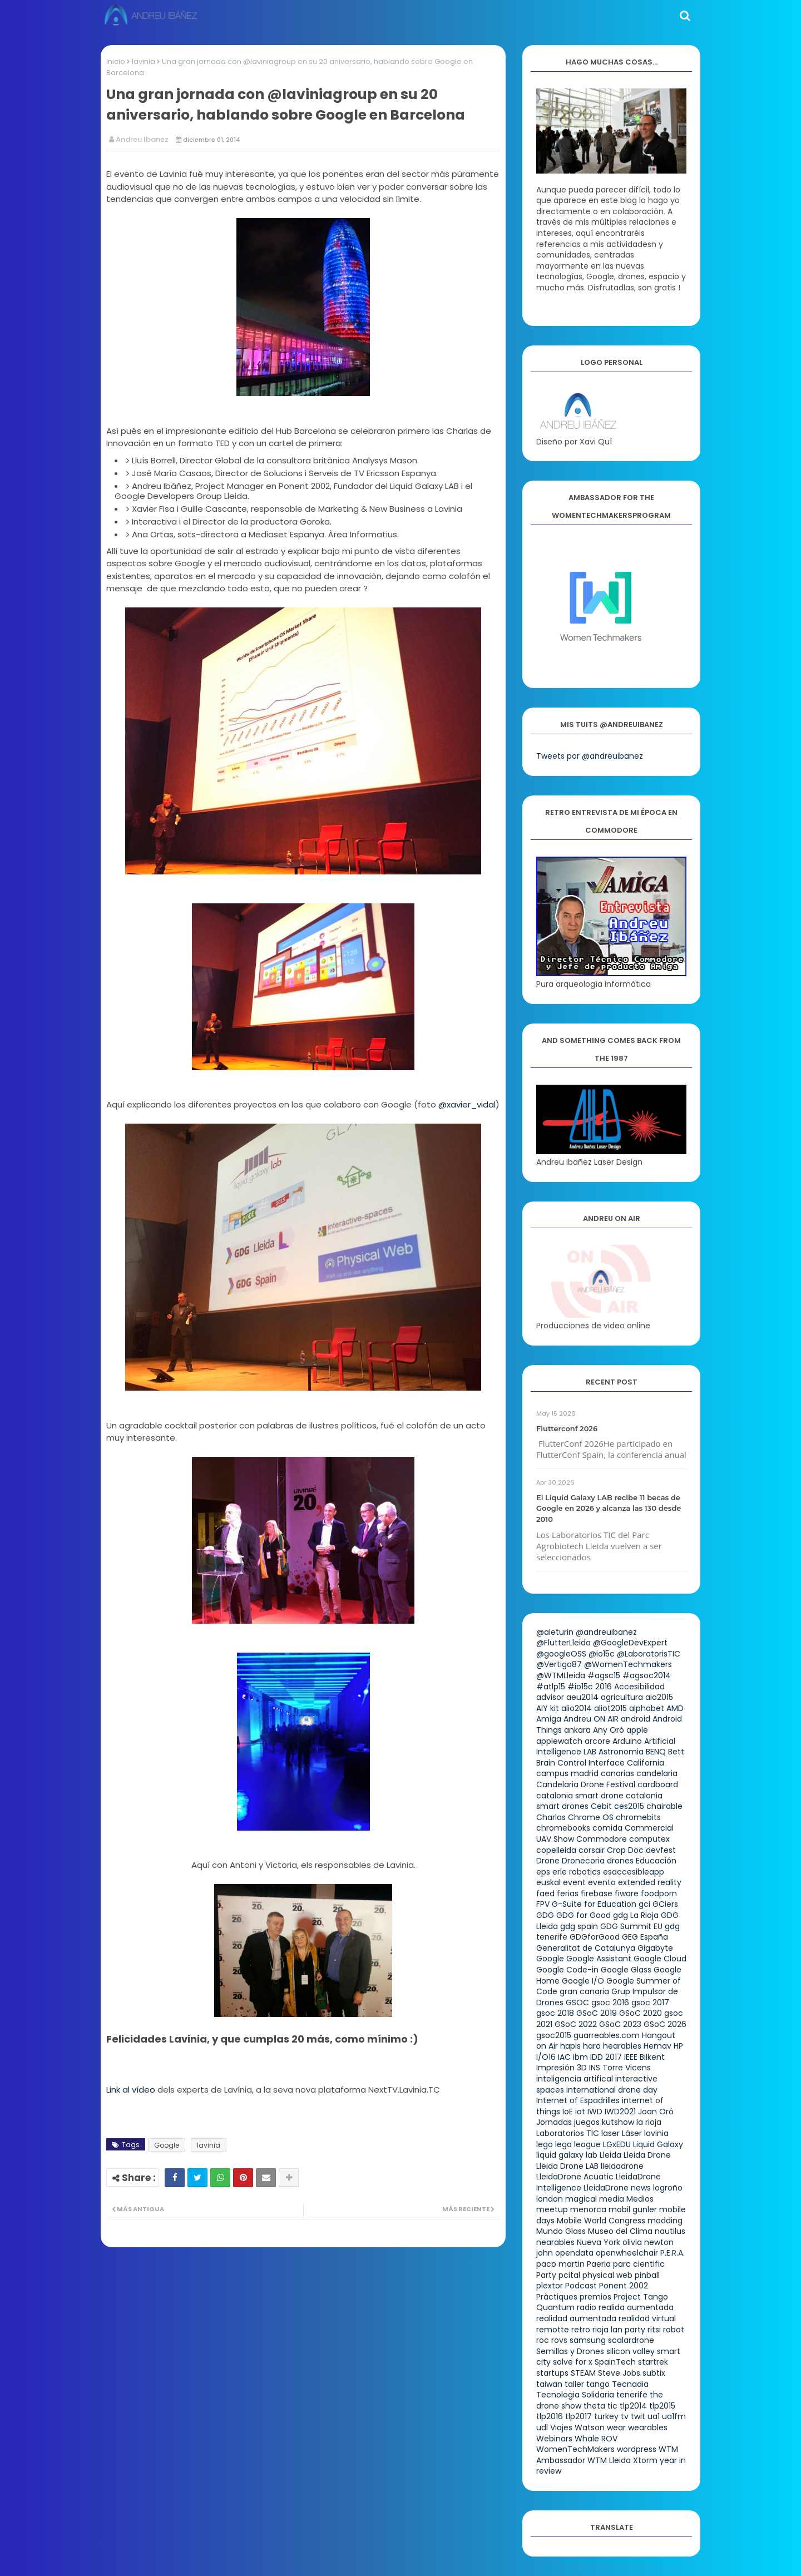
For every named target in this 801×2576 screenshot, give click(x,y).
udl (542, 2427)
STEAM (583, 2373)
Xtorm (645, 2460)
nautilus (670, 2231)
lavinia (143, 61)
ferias (567, 1893)
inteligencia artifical (574, 2078)
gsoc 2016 (610, 2002)
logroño (668, 2187)
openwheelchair (627, 2252)
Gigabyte (655, 1948)
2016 (603, 1686)
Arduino (627, 1741)
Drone (548, 1860)
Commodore (601, 1839)
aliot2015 (610, 1708)
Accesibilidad (639, 1686)
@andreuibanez (606, 1632)
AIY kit (547, 1708)
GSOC (577, 2002)
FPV (543, 1904)
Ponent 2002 (623, 2285)
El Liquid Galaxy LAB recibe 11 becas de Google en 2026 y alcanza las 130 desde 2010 (608, 1508)
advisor (550, 1697)
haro (592, 2045)
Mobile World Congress (601, 2220)
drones (620, 1860)
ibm (580, 2057)
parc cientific (639, 2264)
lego (544, 2144)
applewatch (559, 1741)
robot (673, 2329)
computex (649, 1839)
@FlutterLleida (563, 1642)
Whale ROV (596, 2438)
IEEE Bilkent (644, 2057)
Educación (656, 1860)
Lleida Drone (647, 2154)
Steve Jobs (619, 2373)
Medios (640, 2198)
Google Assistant (598, 1958)
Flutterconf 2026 (566, 1428)
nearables (555, 2242)
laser (610, 2133)
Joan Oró (656, 2111)
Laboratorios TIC (567, 2133)
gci (644, 1904)
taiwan (549, 2384)
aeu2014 (582, 1697)
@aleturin (554, 1632)
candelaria (657, 1773)
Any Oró (608, 1730)
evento (602, 1882)
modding (665, 2220)
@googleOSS (561, 1653)
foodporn (659, 1893)
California (645, 1762)
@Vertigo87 (559, 1664)
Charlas (551, 1817)
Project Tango (641, 2296)
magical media (594, 2198)
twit (638, 2416)
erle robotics (576, 1871)
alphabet (646, 1708)
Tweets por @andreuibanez (589, 756)
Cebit (601, 1806)
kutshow (618, 2122)
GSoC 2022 (576, 2024)
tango (598, 2384)
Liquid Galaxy (658, 2144)
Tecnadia (630, 2384)
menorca (588, 2209)
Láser (632, 2133)
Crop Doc (625, 1850)
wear (616, 2427)
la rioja (648, 2122)
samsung (588, 2340)
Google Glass (626, 1969)
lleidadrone (622, 2166)
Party (546, 2275)
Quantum (555, 2307)
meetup (552, 2209)
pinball (647, 2275)
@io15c (602, 1653)
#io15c (580, 1686)
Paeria (599, 2264)
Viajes (561, 2427)
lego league (578, 2144)
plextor (549, 2285)
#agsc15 (603, 1675)
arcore (597, 1741)
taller (574, 2384)
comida (607, 1827)
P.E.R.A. (672, 2252)
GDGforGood (595, 1936)
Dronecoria (583, 1860)
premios (595, 2296)
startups (552, 2373)
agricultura (622, 1697)
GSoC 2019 (596, 2013)
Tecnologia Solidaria (575, 2394)
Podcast (581, 2285)
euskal (548, 1882)
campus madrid (567, 1773)
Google (166, 2145)
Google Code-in (567, 1969)
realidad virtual (647, 2318)
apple (637, 1730)
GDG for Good (583, 1915)
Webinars (554, 2438)
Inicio (115, 61)
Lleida (610, 2154)
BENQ (656, 1751)
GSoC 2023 (620, 2024)
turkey (606, 2416)
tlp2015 (662, 2405)
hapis (570, 2045)
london (549, 2198)
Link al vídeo (131, 2089)
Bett (676, 1751)
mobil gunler (633, 2209)
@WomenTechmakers (628, 1664)
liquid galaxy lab (566, 2154)
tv (625, 2416)
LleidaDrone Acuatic (575, 2176)
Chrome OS (591, 1817)
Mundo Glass (561, 2231)
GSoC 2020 (640, 2013)
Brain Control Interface (580, 1762)
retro (580, 2329)
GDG (545, 1915)
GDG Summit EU (631, 1926)
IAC (564, 2057)
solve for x (572, 2361)
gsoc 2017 (650, 2002)
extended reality (649, 1882)
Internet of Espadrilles (578, 2100)
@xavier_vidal (467, 1104)
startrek (653, 2361)
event (574, 1882)
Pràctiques (556, 2296)
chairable (664, 1806)
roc (542, 2340)
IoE (567, 2111)
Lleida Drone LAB (567, 2166)
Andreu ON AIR (591, 1718)
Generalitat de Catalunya (585, 1948)
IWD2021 (620, 2111)
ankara (577, 1730)
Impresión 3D (561, 2067)
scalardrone (631, 2340)
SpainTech (615, 2361)
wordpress (636, 2449)
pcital (569, 2275)
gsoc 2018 (555, 2013)
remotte (552, 2329)
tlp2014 (633, 2405)
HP (678, 2045)
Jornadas (554, 2122)
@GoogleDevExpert (630, 1642)
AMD (675, 1708)
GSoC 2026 (665, 2024)
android (635, 1718)
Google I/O (583, 1980)
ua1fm (674, 2416)
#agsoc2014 (646, 1675)
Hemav (657, 2045)
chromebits (638, 1817)
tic (612, 2405)
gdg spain (579, 1926)
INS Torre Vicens (620, 2067)
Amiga (548, 1718)
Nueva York (598, 2242)
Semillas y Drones (570, 2351)
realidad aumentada (576, 2318)
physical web (607, 2275)
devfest (661, 1850)
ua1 (653, 2416)
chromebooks (563, 1827)
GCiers (665, 1904)
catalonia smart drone (580, 1795)
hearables (622, 2045)
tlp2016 (549, 2416)
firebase (596, 1893)
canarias (617, 1773)
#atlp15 (550, 1686)
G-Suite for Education (594, 1904)
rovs (559, 2340)
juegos (587, 2122)
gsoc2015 (553, 2035)
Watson (590, 2427)
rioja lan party (618, 2329)
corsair (591, 1850)
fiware (627, 1893)
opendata (574, 2252)
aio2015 (659, 1697)
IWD (594, 2111)
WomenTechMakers (575, 2449)
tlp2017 (578, 2416)
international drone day (611, 2089)
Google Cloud (660, 1958)
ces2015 (629, 1806)
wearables (648, 2427)
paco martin (560, 2264)
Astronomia (621, 1751)
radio (586, 2307)
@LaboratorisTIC (648, 1653)
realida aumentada (636, 2307)
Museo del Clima (620, 2231)
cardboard (657, 1784)
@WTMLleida (560, 1675)
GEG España (645, 1936)
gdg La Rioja (636, 1915)
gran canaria (584, 1991)
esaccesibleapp (633, 1871)
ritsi (654, 2329)
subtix (653, 2373)
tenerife (631, 2394)
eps (543, 1871)
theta (594, 2405)
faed (545, 1893)
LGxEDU (617, 2144)
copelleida (556, 1850)
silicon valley (630, 2351)
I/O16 (546, 2057)
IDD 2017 (606, 2057)
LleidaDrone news (617, 2187)
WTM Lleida (609, 2460)
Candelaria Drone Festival (585, 1784)
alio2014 (576, 1708)
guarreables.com (606, 2035)
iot (580, 2111)
